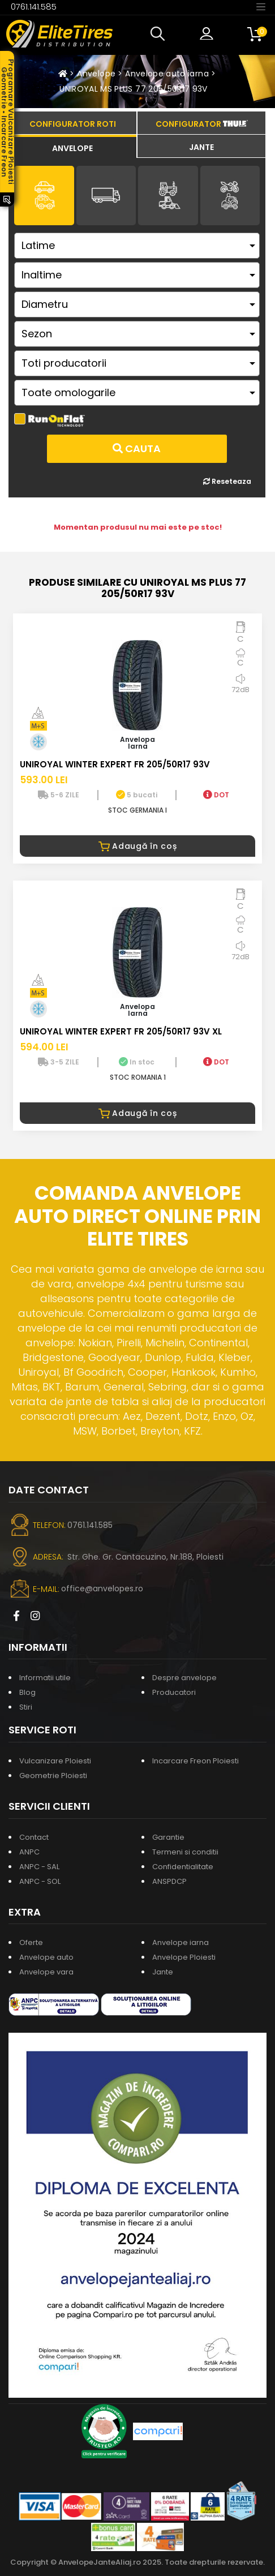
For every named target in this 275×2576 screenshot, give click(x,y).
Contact (34, 1837)
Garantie (168, 1837)
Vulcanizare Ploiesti (55, 1760)
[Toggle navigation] (261, 6)
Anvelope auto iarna (167, 73)
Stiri (25, 1707)
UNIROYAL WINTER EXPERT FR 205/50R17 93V (115, 764)
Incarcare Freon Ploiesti (195, 1760)
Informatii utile (45, 1677)
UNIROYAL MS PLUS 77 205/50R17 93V (133, 89)
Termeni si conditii (185, 1852)
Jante (162, 1972)
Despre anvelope (184, 1677)
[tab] (72, 146)
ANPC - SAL (39, 1866)
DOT (216, 795)
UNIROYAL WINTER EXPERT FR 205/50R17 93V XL (121, 1031)
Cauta (137, 448)
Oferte (31, 1942)
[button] (160, 33)
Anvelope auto (46, 1957)
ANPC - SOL (40, 1881)
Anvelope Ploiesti (184, 1957)
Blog (27, 1692)
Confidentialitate (182, 1866)
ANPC (29, 1852)
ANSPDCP (169, 1881)
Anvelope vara (46, 1972)
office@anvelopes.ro (102, 1588)
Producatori (174, 1692)
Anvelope (96, 73)
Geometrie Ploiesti (53, 1775)
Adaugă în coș (137, 846)
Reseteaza (227, 481)
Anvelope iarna (180, 1942)
